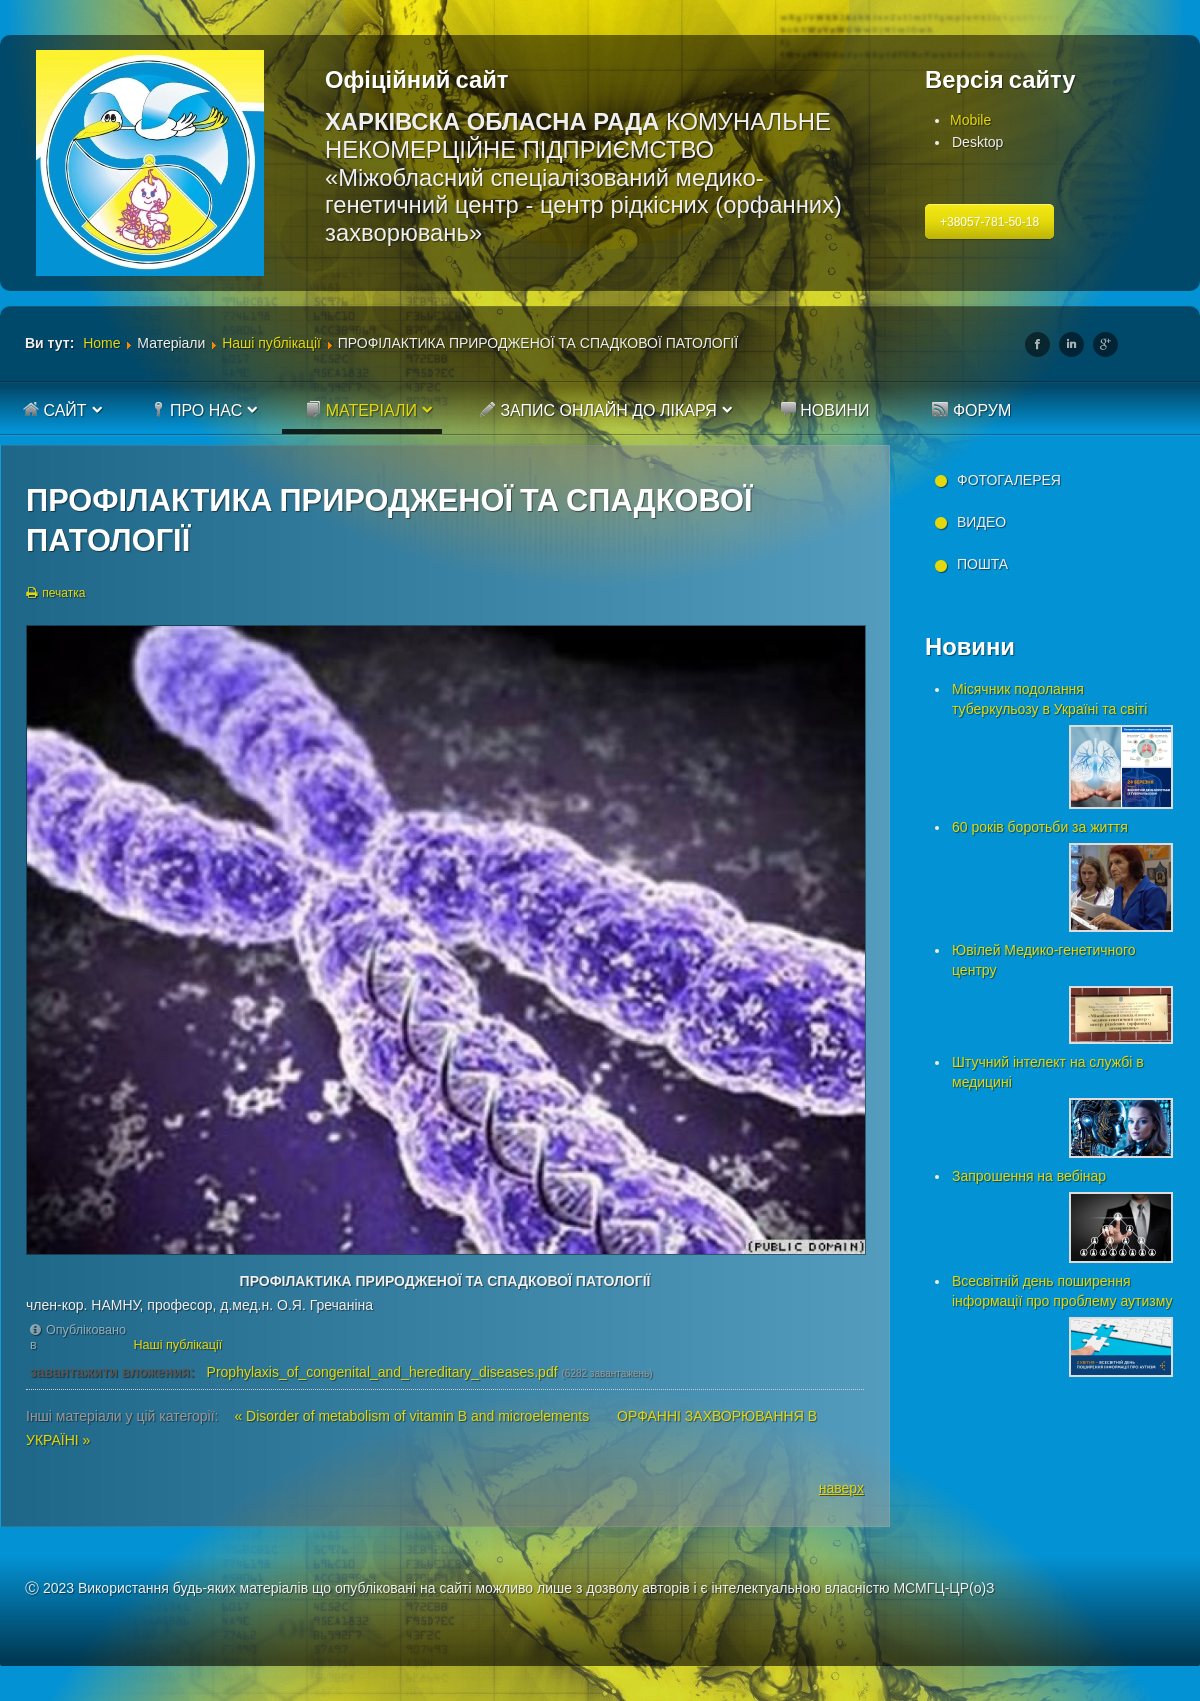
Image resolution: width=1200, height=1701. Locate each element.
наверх (841, 1488)
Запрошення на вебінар (1029, 1176)
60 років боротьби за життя (1040, 827)
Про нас (196, 410)
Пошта (982, 564)
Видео (981, 522)
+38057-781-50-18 (989, 222)
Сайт (55, 410)
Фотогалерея (1009, 480)
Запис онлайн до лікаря (598, 410)
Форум (971, 410)
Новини (825, 410)
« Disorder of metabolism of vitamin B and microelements (413, 1416)
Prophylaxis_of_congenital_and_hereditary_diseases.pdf (382, 1372)
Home (101, 343)
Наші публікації (271, 343)
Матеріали (361, 410)
